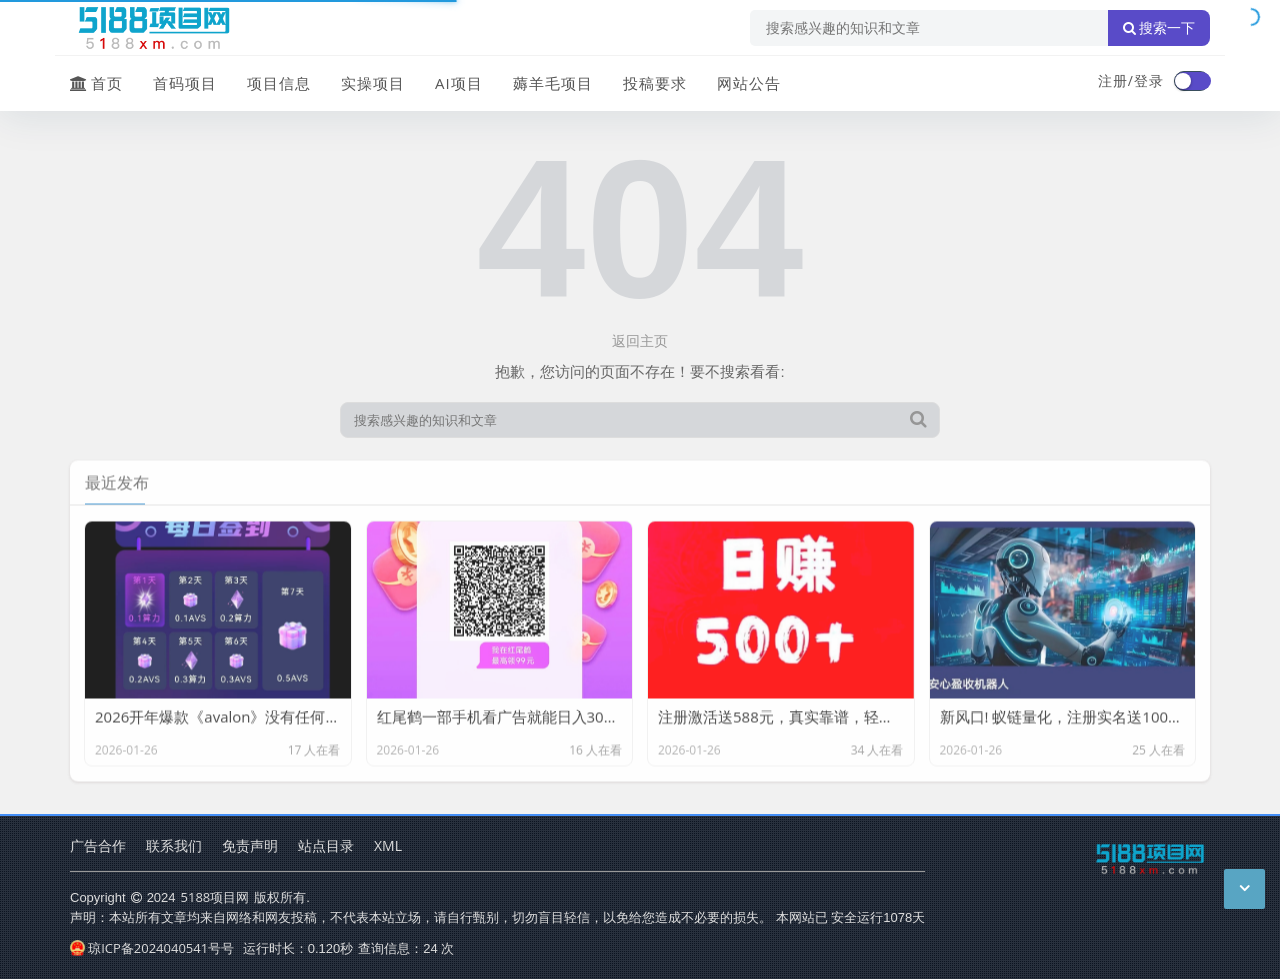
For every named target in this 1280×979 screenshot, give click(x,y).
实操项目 (373, 83)
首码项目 (185, 83)
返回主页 (640, 340)
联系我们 (174, 845)
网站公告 (749, 83)
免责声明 (250, 845)
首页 (96, 83)
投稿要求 (655, 83)
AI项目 (459, 83)
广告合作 (98, 845)
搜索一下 (1159, 28)
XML (388, 845)
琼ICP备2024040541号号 (152, 948)
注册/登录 (1131, 80)
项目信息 (279, 83)
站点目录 (326, 845)
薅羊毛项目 (553, 83)
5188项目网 (215, 897)
